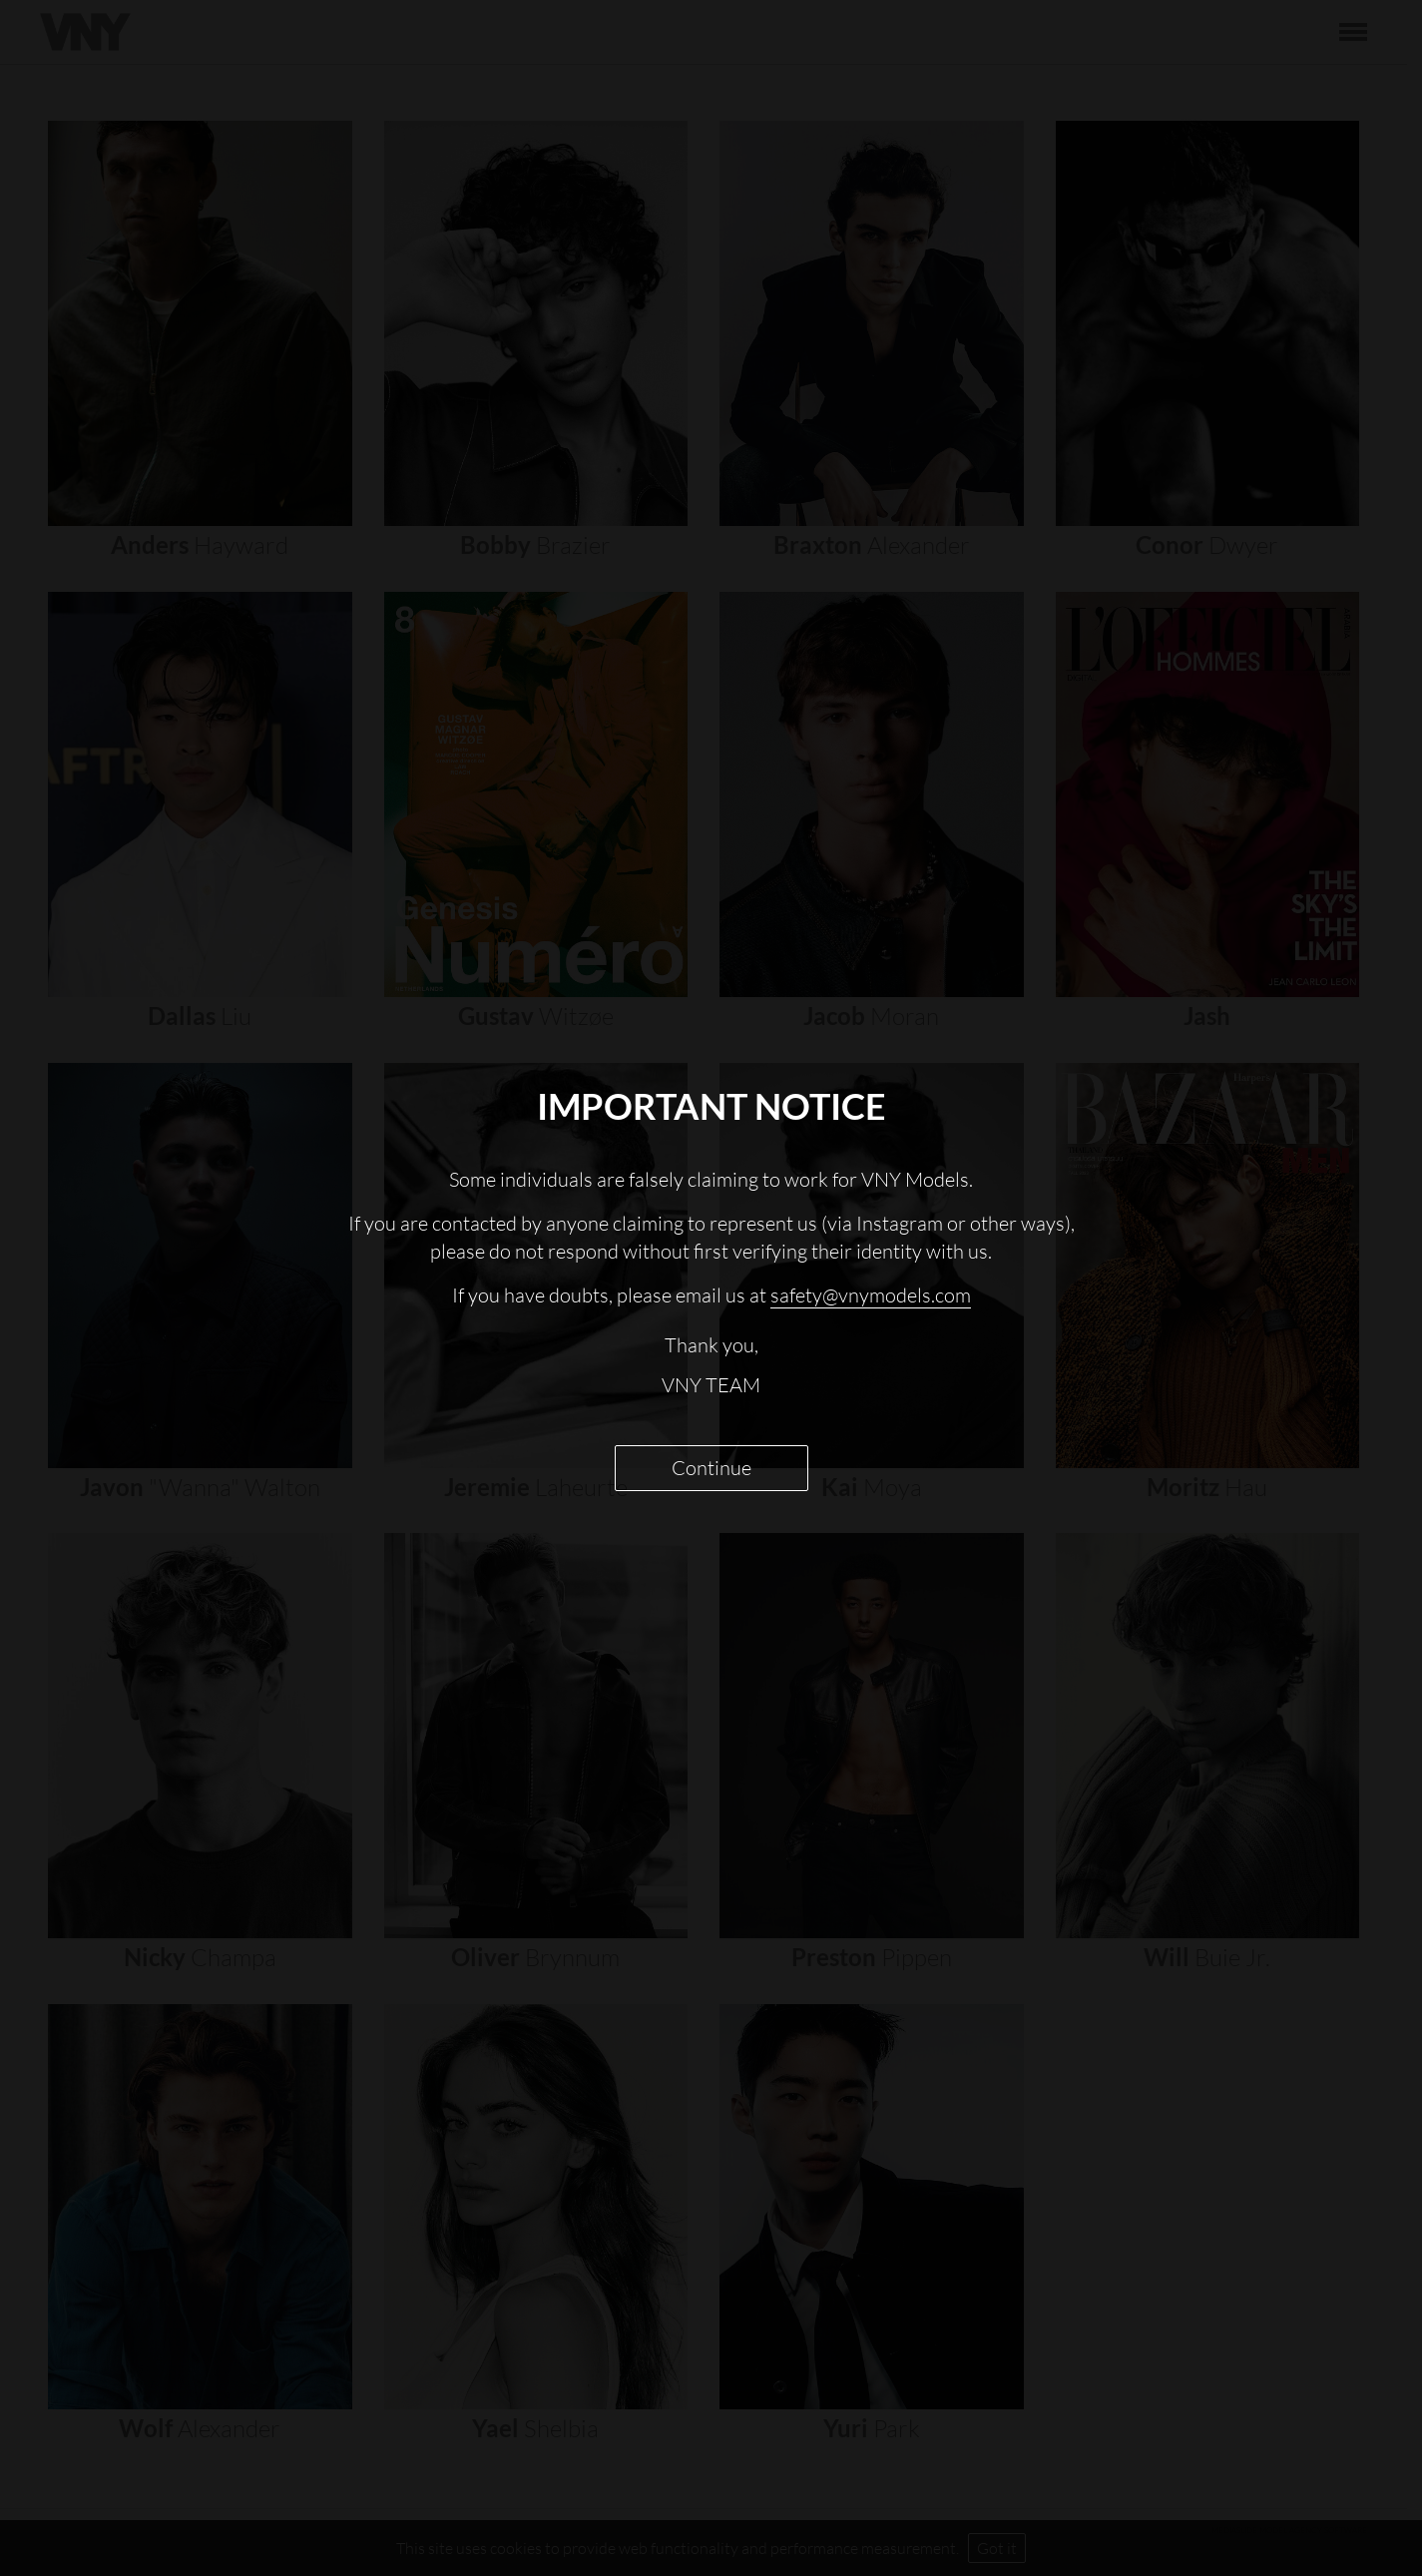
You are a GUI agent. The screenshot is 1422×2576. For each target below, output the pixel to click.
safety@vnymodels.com (870, 1295)
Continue (711, 1467)
